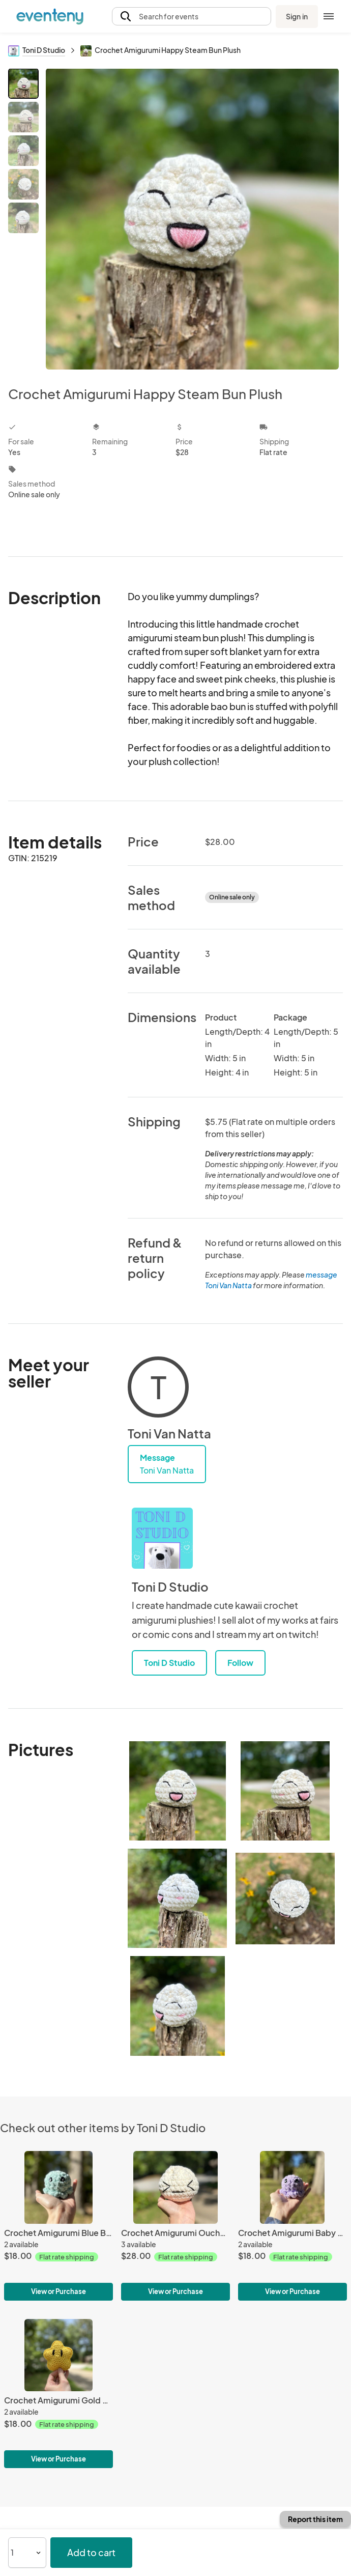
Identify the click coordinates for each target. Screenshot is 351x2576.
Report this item (315, 2519)
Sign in (297, 16)
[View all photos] (192, 219)
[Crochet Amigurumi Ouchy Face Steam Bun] (175, 2225)
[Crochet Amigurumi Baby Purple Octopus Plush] (292, 2225)
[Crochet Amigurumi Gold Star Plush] (58, 2393)
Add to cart (91, 2552)
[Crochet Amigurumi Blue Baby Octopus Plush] (58, 2225)
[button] (191, 16)
